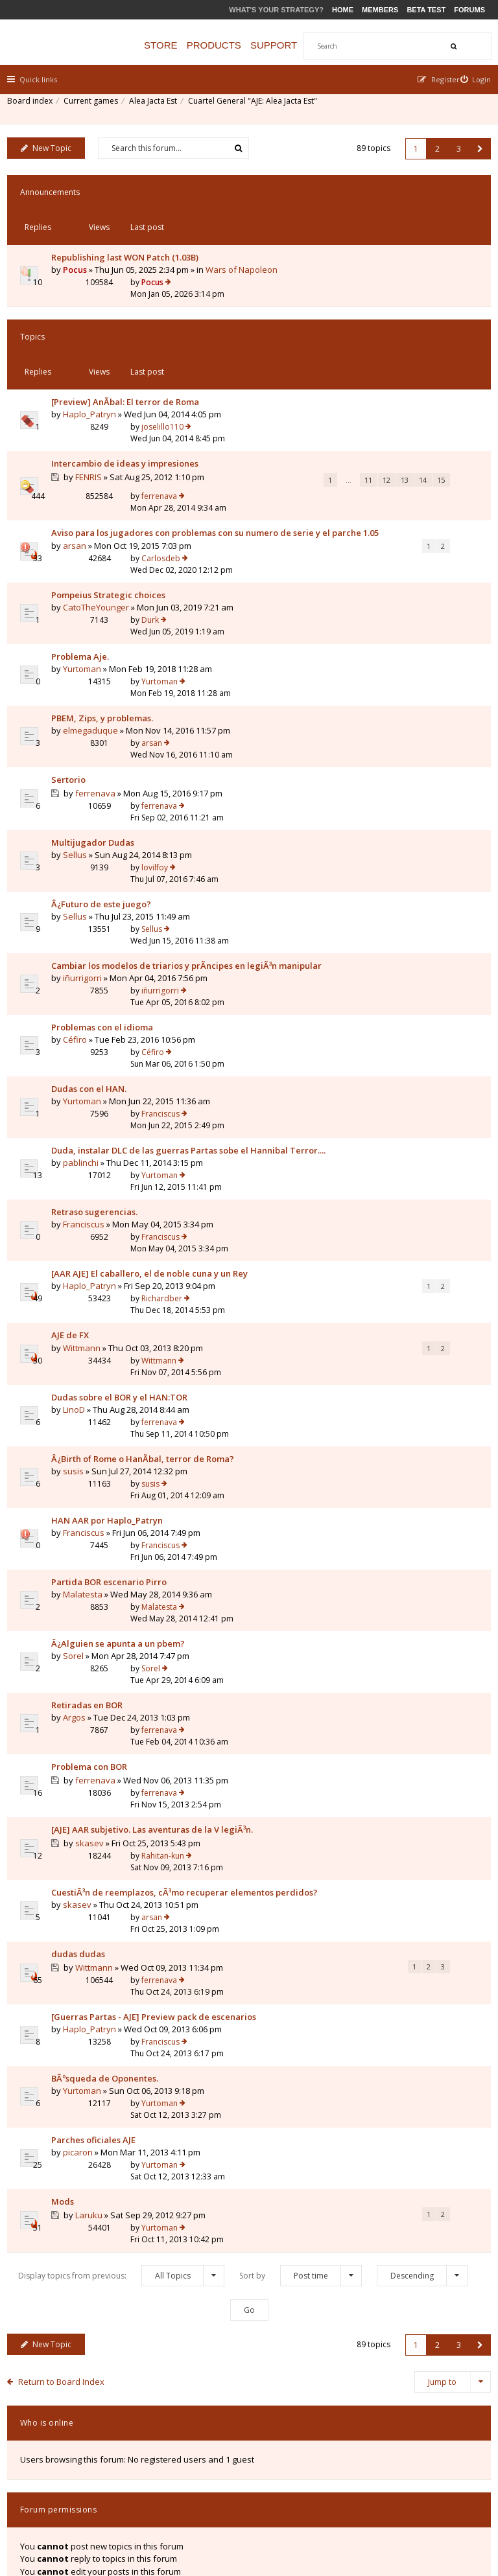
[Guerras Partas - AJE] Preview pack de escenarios (119, 1876)
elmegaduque (96, 669)
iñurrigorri (88, 899)
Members (380, 10)
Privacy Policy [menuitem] (357, 2488)
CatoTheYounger (102, 568)
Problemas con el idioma (108, 938)
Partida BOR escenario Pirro (114, 1459)
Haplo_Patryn (95, 354)
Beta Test (426, 10)
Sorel (79, 1535)
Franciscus (353, 987)
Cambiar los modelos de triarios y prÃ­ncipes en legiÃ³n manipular (119, 873)
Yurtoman (88, 618)
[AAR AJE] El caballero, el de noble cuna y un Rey (114, 1173)
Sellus (81, 772)
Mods (68, 2035)
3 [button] (453, 144)
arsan (80, 516)
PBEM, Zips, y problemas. (108, 656)
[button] (474, 144)
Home (342, 10)
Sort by (300, 2099)
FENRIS (95, 419)
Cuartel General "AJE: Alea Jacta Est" (258, 106)
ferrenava (352, 392)
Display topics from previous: (121, 2099)
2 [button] (431, 144)
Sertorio (74, 708)
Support (298, 45)
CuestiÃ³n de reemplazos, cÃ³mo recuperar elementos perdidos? (114, 1753)
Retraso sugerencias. (100, 1115)
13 (142, 449)
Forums (469, 10)
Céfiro (81, 950)
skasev (96, 1703)
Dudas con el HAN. (94, 988)
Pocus (81, 243)
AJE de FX (76, 1230)
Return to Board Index (68, 2205)
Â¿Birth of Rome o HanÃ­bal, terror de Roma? (113, 1351)
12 (124, 449)
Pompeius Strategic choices (114, 555)
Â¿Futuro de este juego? (107, 811)
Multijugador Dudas (98, 759)
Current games (96, 106)
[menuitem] (470, 79)
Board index (35, 106)
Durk (342, 554)
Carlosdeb (353, 477)
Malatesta (88, 1472)
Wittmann (87, 1243)
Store (185, 45)
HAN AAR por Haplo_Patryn (113, 1408)
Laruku (95, 2049)
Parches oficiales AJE (99, 1984)
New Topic (52, 143)
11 (106, 449)
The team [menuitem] (302, 2488)
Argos (80, 1586)
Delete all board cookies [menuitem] (440, 2488)
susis (79, 1370)
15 (178, 449)
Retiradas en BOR (92, 1573)
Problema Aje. (86, 606)
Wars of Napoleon (122, 256)
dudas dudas (84, 1818)
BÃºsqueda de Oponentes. (110, 1934)
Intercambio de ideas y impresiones (104, 399)
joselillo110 (355, 328)
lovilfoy (347, 759)
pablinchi (86, 1077)
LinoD (80, 1306)
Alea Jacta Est (159, 106)
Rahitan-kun (355, 1676)
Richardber (354, 1166)
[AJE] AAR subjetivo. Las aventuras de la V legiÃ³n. (109, 1683)
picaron (84, 1997)
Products (238, 45)
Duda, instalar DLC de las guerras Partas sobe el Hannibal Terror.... (108, 1052)
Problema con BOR (95, 1624)
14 (160, 449)
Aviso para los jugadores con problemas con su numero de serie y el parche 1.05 (116, 490)
